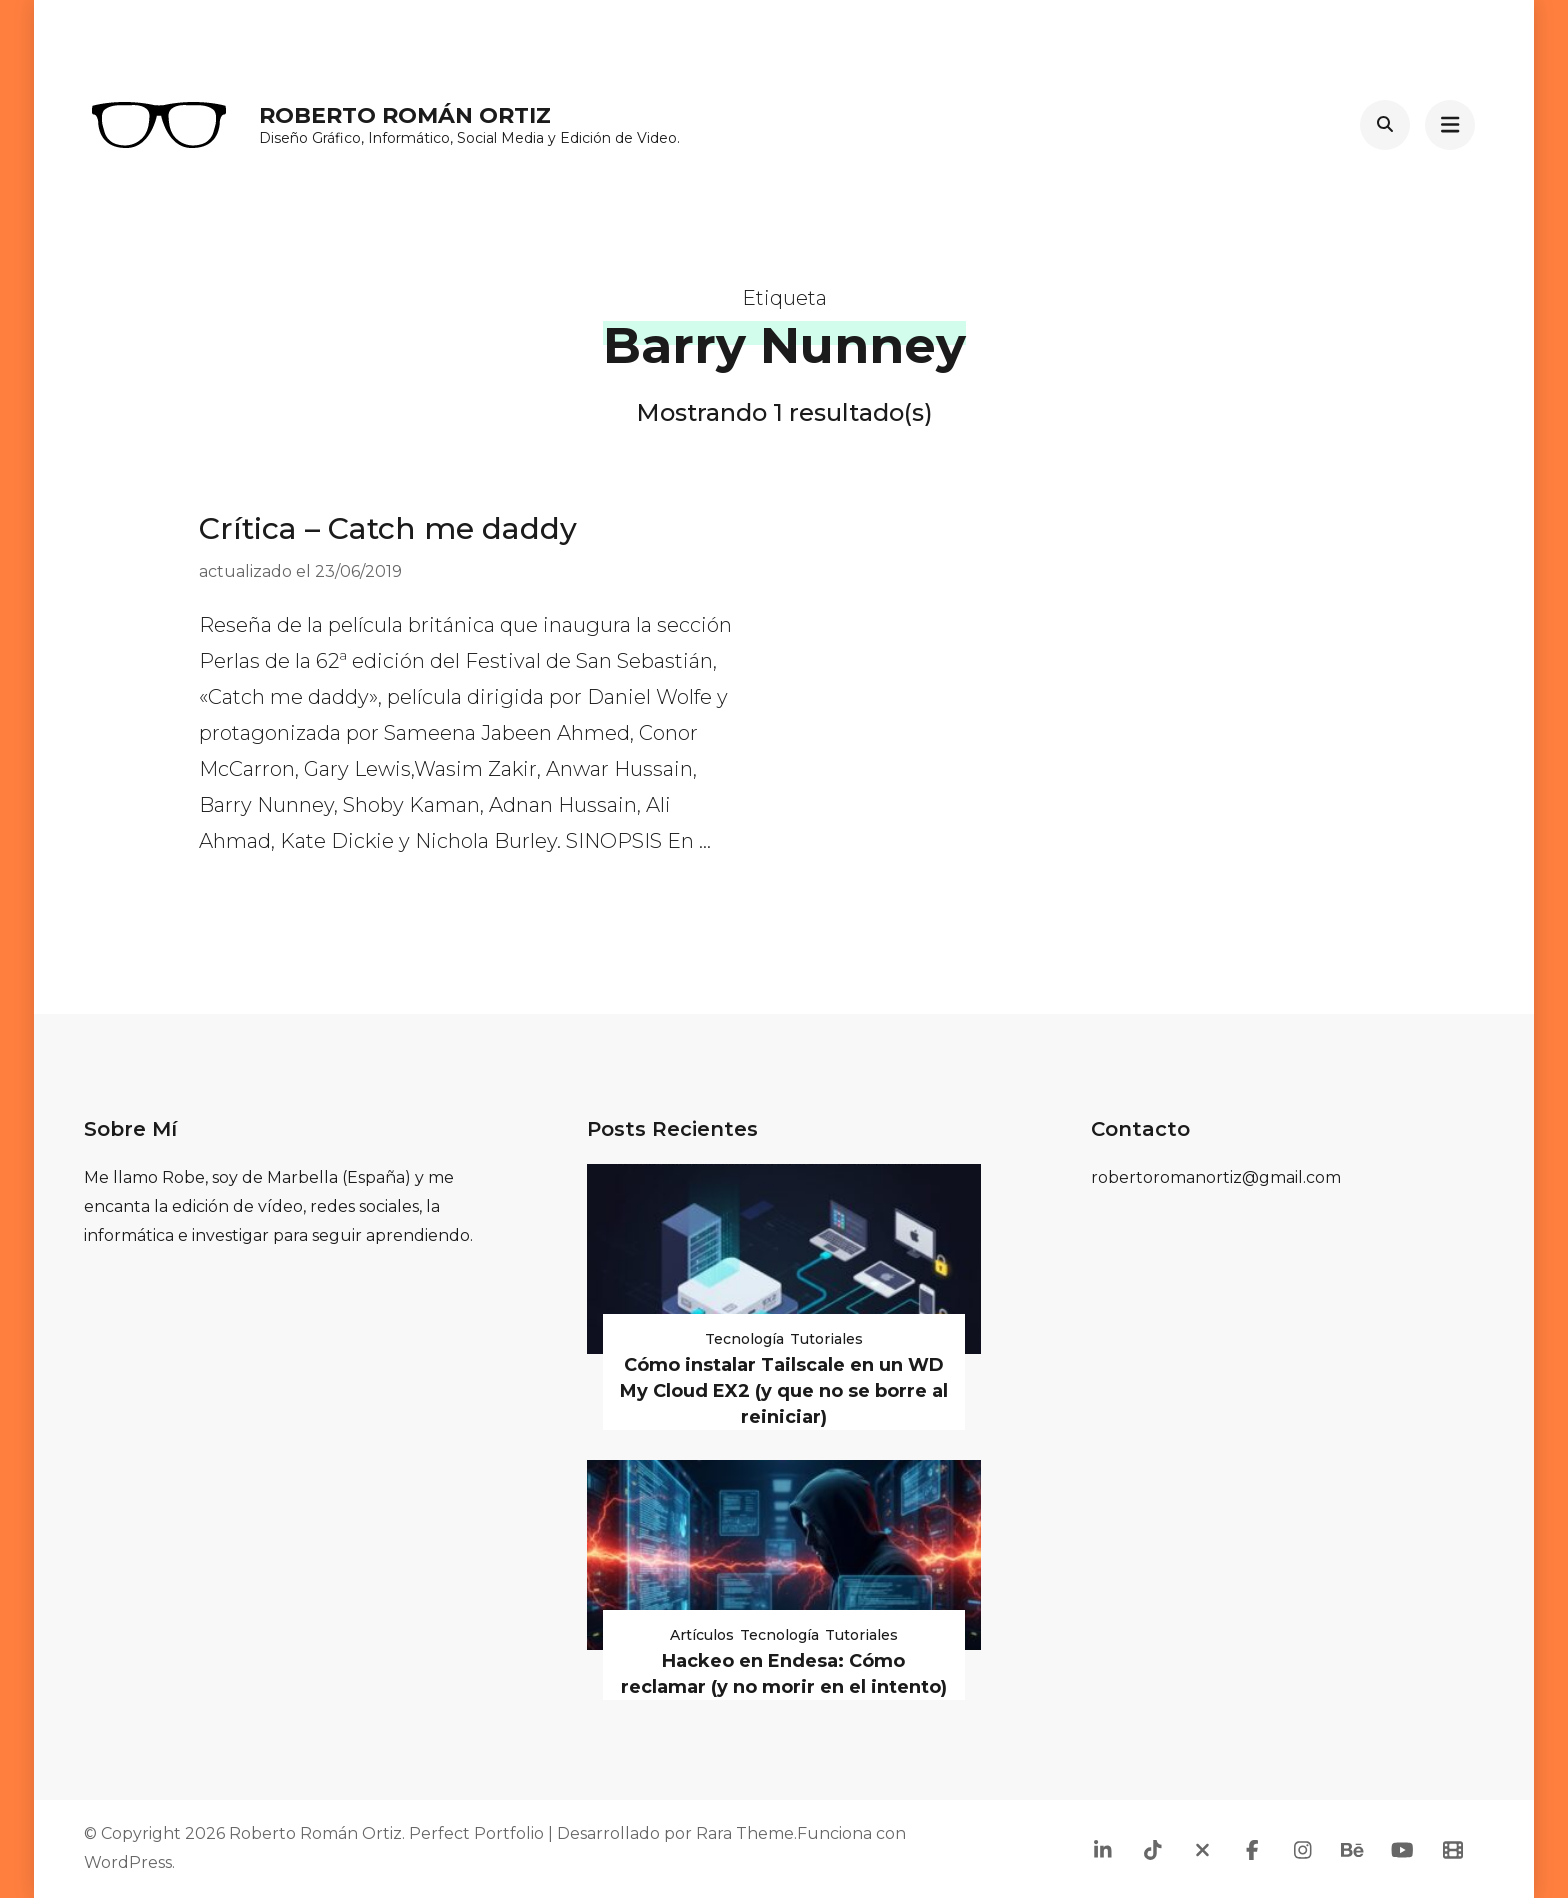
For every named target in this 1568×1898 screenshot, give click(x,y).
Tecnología (744, 1339)
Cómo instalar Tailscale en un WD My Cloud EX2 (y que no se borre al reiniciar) (784, 1391)
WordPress (128, 1862)
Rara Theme (745, 1833)
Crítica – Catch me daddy (388, 528)
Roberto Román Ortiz (405, 115)
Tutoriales (826, 1339)
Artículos (702, 1635)
